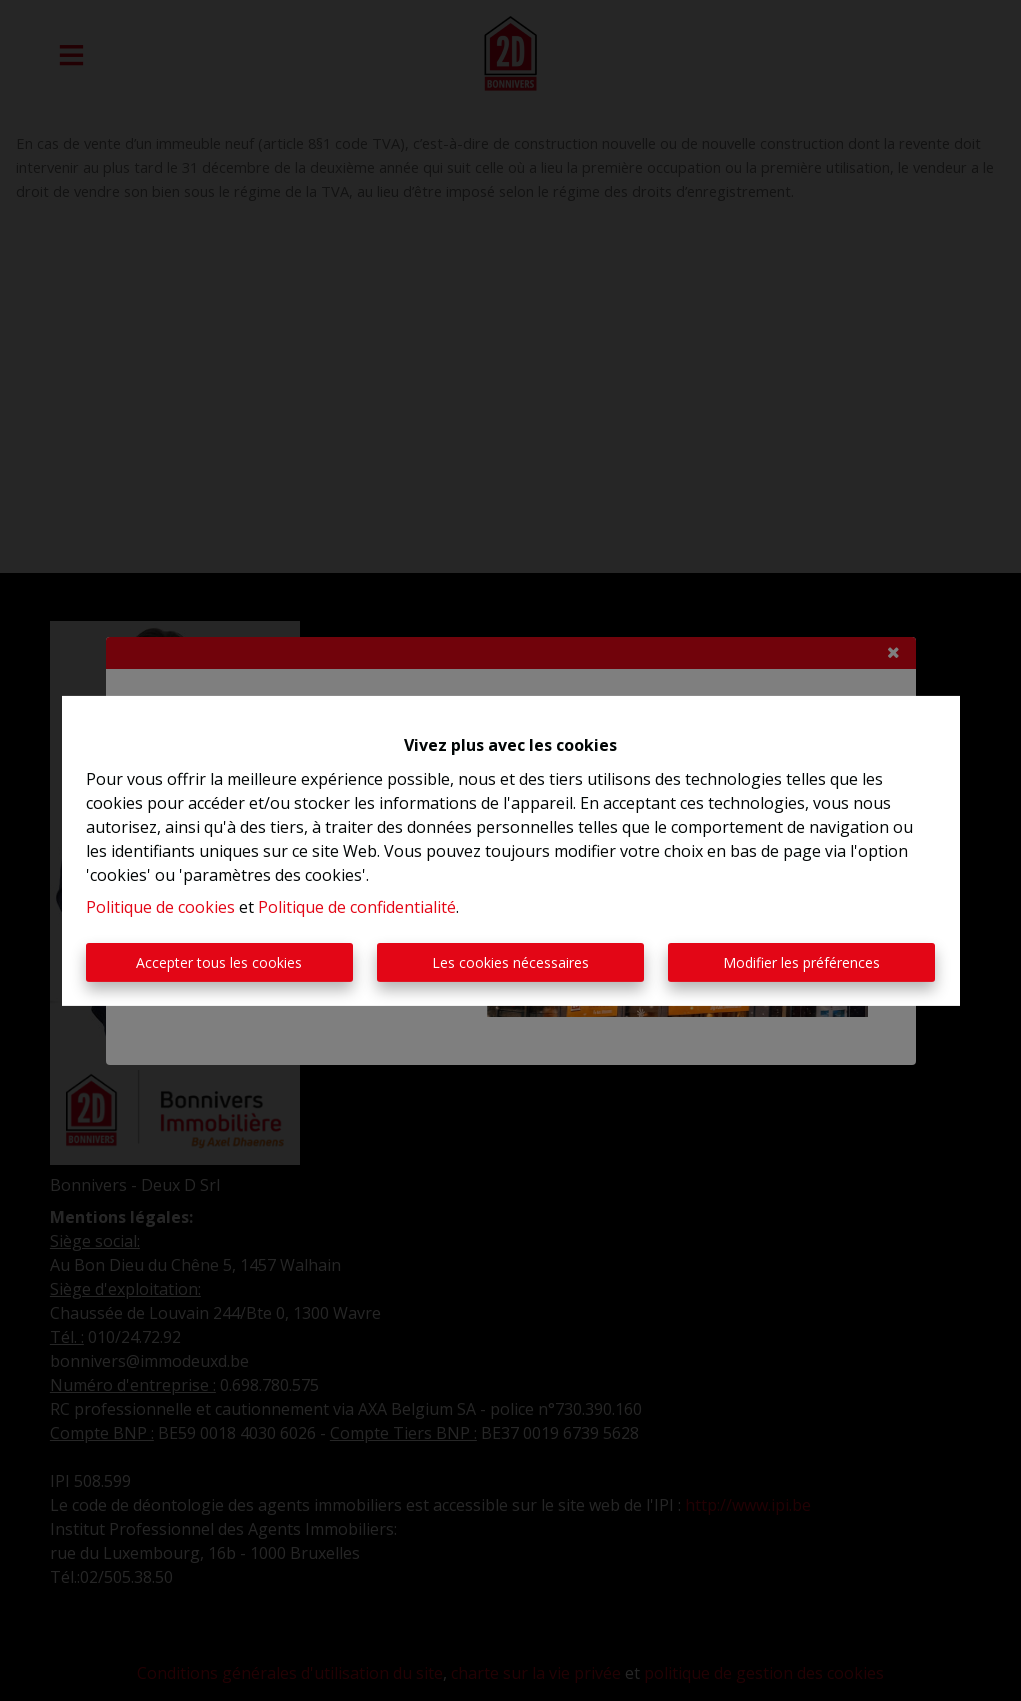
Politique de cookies (160, 907)
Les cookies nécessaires (510, 962)
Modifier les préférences (801, 962)
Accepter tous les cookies (219, 962)
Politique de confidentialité (357, 907)
